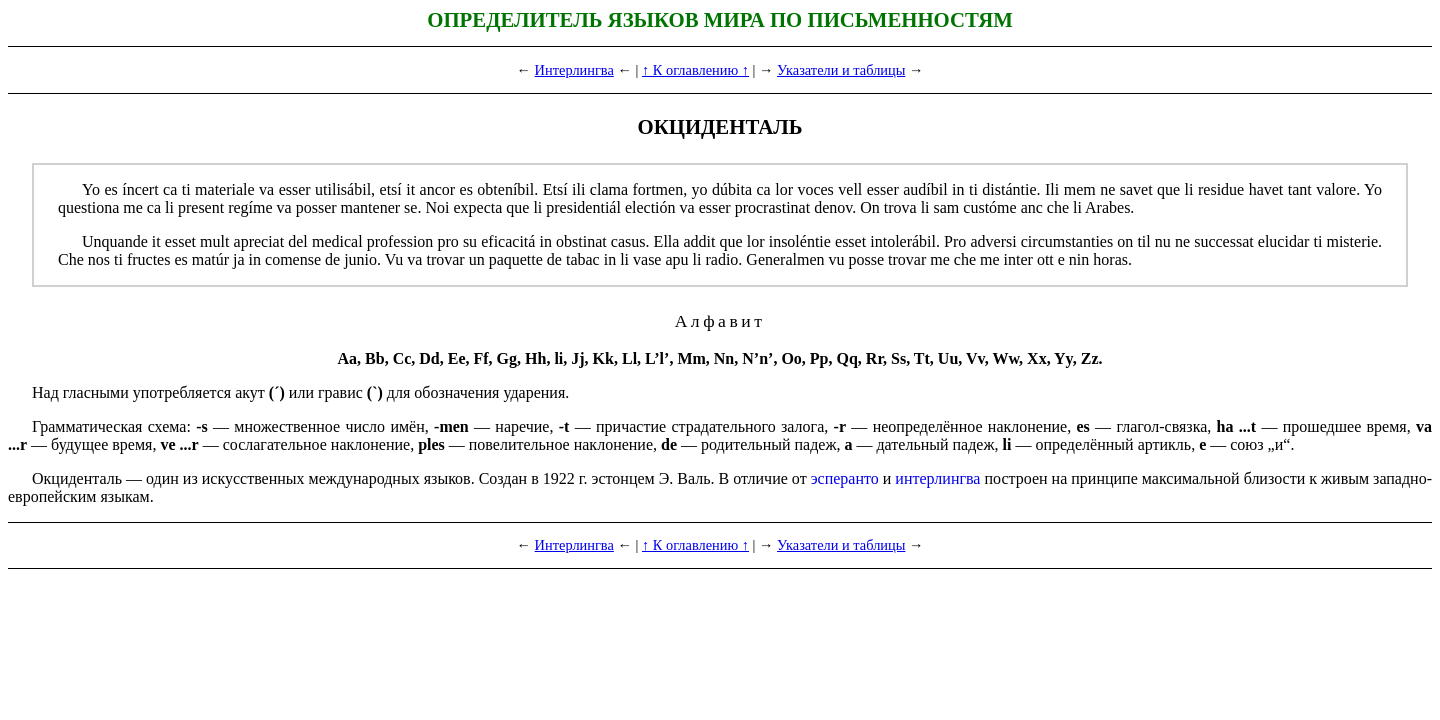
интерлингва (937, 478)
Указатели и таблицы (841, 70)
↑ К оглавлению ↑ (695, 70)
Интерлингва (574, 70)
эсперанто (845, 478)
